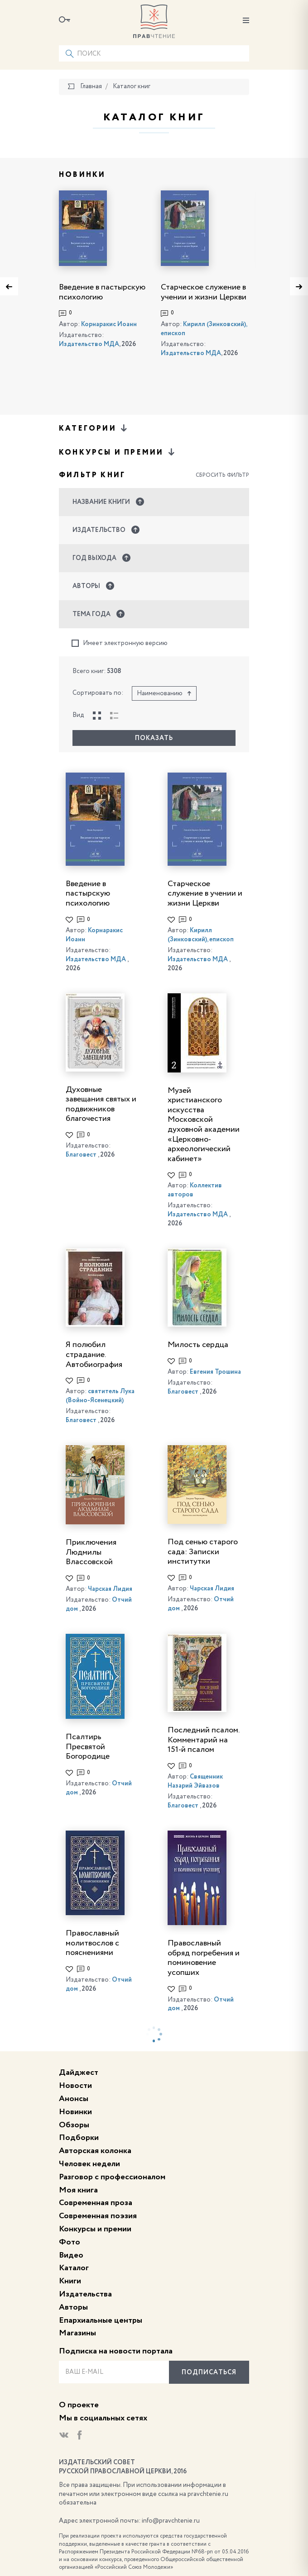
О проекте (79, 2405)
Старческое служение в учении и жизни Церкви (205, 893)
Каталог (74, 2268)
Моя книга (78, 2190)
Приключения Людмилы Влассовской (91, 1552)
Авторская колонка (95, 2151)
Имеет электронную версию (120, 643)
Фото (69, 2242)
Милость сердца (198, 1345)
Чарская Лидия (110, 1589)
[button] (154, 502)
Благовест (81, 1155)
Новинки (75, 2112)
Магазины (77, 2333)
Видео (71, 2255)
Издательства (85, 2294)
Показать (154, 738)
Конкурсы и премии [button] (117, 452)
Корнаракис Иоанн (109, 324)
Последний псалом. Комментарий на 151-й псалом (203, 1740)
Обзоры (74, 2125)
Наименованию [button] (164, 693)
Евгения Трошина (215, 1372)
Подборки (79, 2138)
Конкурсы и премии (95, 2229)
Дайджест (78, 2072)
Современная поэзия (98, 2216)
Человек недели (89, 2164)
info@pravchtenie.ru (171, 2521)
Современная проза (95, 2203)
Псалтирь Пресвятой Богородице (88, 1746)
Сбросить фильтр (222, 475)
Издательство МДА (89, 344)
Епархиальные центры (100, 2320)
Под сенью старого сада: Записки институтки (203, 1552)
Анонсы (73, 2099)
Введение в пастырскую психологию (88, 893)
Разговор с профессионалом (112, 2177)
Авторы (73, 2307)
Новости (75, 2086)
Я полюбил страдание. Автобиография (94, 1354)
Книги (70, 2281)
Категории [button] (94, 428)
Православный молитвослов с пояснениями (92, 1943)
